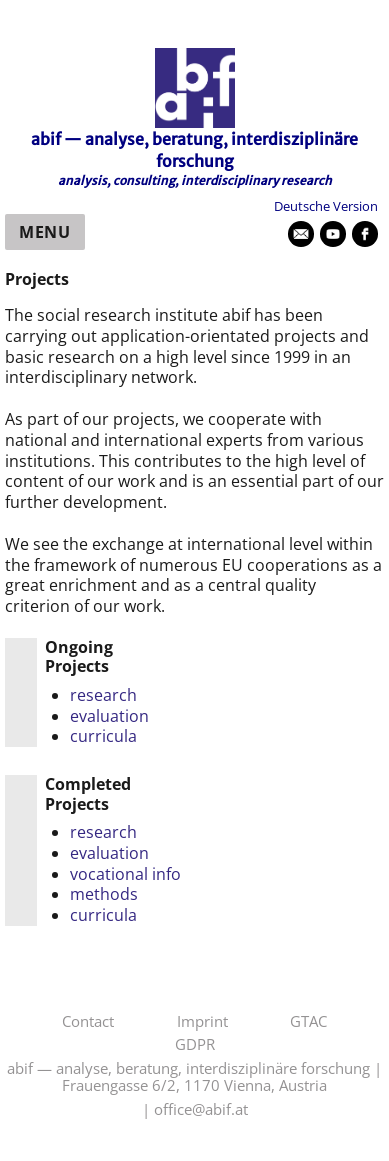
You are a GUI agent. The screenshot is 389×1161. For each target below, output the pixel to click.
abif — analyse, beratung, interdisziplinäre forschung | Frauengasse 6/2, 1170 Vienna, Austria (194, 1077)
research (103, 695)
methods (104, 894)
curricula (103, 736)
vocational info (125, 874)
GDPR (195, 1045)
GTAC (308, 1022)
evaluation (109, 716)
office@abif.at (201, 1110)
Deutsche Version (326, 206)
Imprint (202, 1022)
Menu (45, 232)
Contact (88, 1022)
